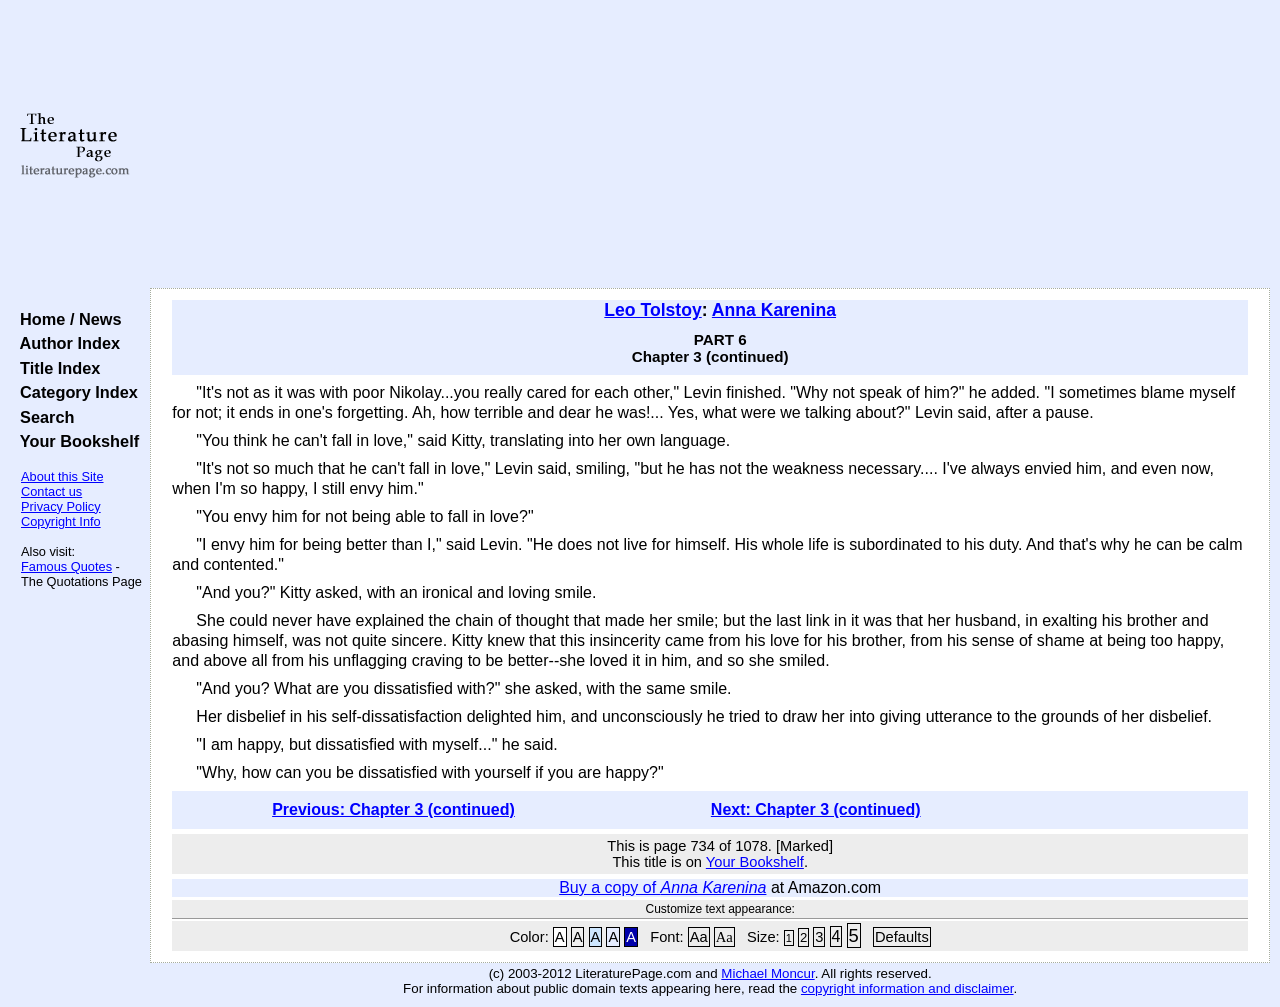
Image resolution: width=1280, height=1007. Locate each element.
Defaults (902, 937)
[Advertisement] (710, 145)
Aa (699, 937)
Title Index (55, 368)
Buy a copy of (662, 887)
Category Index (74, 392)
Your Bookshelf (75, 441)
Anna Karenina (774, 310)
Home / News (66, 319)
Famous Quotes (66, 566)
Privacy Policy (61, 506)
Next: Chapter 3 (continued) (816, 809)
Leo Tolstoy (652, 310)
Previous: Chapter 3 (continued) (393, 809)
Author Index (65, 343)
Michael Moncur (767, 973)
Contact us (51, 491)
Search (42, 417)
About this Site (62, 476)
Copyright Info (61, 521)
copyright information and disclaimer (907, 988)
